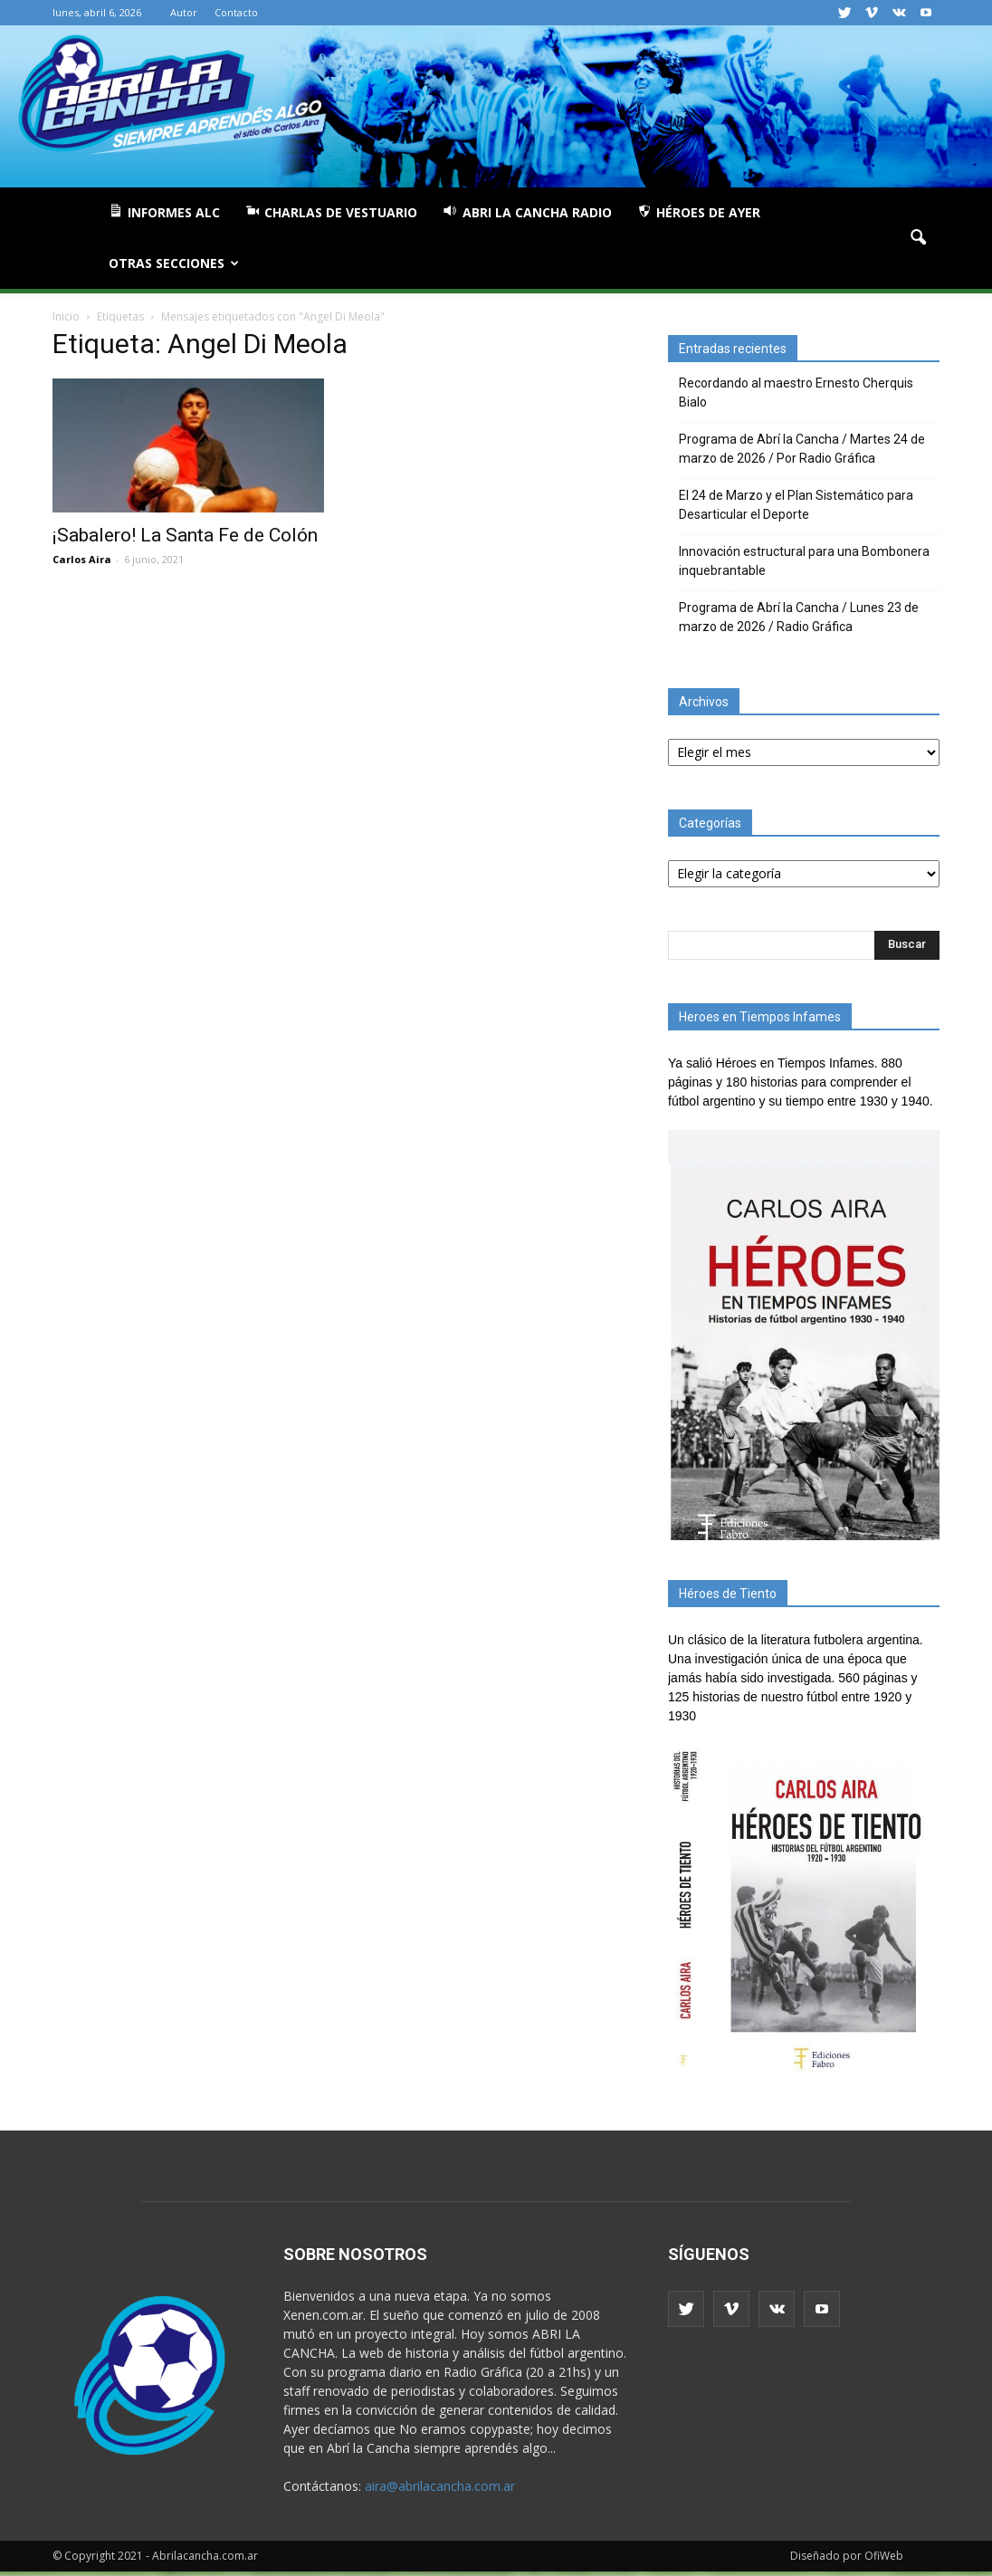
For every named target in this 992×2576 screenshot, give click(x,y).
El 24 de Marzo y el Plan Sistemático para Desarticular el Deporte (796, 505)
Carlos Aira (81, 559)
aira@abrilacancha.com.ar (440, 2486)
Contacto (236, 12)
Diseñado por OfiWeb (846, 2555)
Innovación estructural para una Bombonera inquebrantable (804, 561)
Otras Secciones (174, 263)
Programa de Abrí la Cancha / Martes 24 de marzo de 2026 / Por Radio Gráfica (802, 448)
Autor (183, 12)
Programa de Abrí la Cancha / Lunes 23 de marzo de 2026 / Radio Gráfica (799, 617)
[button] (918, 238)
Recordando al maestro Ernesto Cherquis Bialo (796, 392)
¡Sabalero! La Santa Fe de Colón (185, 535)
